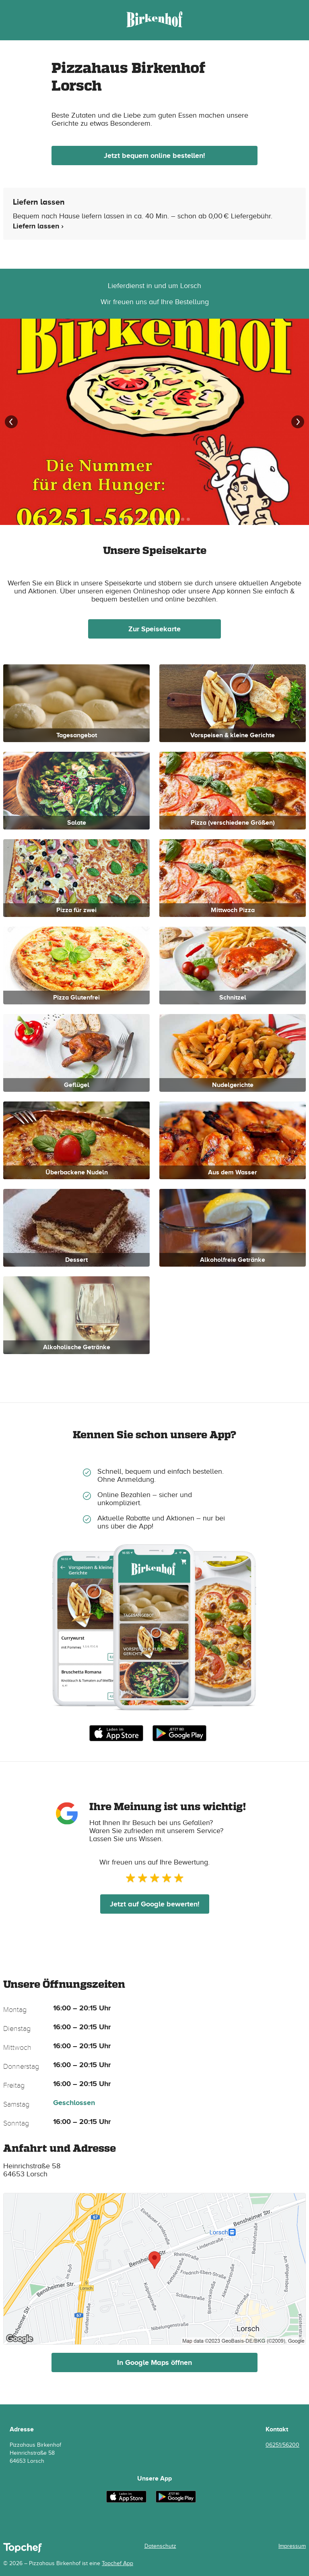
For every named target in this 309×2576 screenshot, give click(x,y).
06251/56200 (282, 2445)
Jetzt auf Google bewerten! (155, 1904)
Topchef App (117, 2563)
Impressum (292, 2546)
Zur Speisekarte (154, 629)
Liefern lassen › (38, 226)
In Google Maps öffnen (154, 2362)
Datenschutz (160, 2546)
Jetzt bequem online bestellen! (154, 155)
